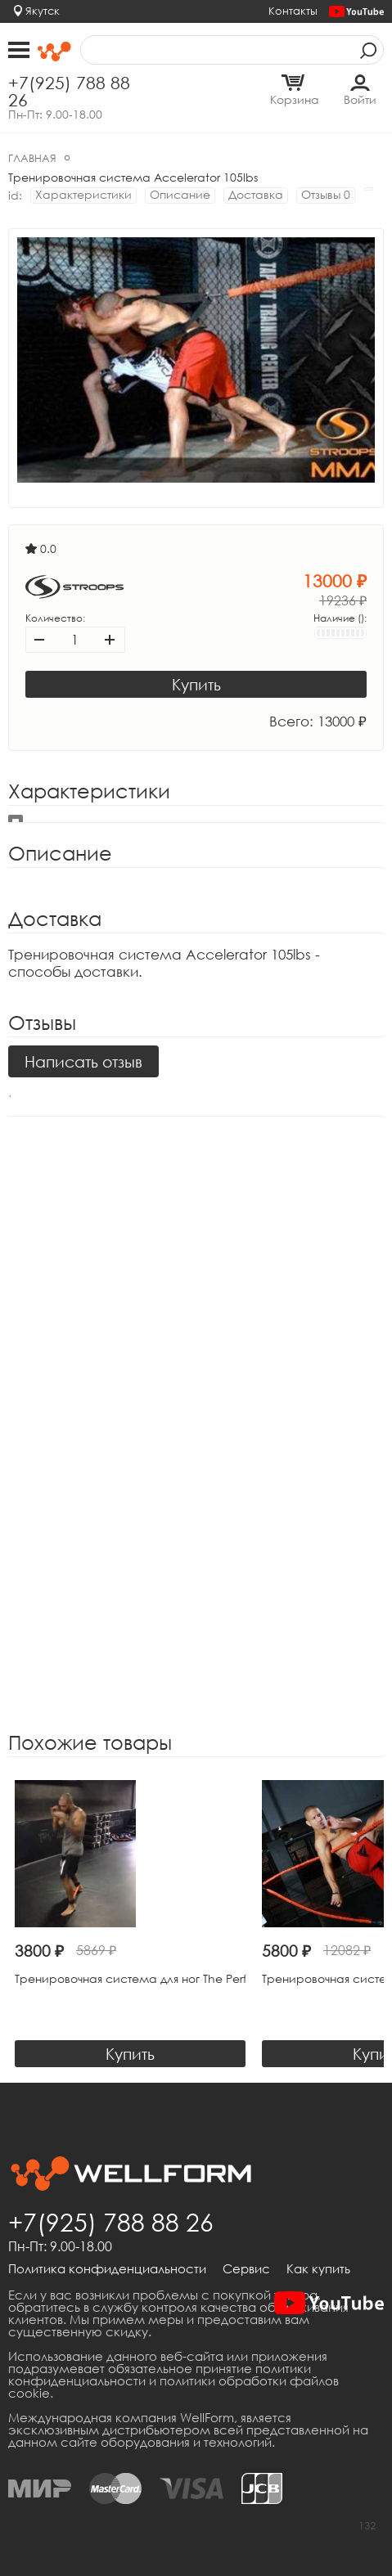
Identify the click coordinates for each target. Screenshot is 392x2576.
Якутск (42, 10)
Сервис (246, 2269)
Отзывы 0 (325, 194)
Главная (32, 158)
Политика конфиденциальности (107, 2269)
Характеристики (83, 194)
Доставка (255, 194)
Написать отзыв (83, 1061)
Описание (180, 194)
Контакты (293, 10)
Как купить (318, 2269)
